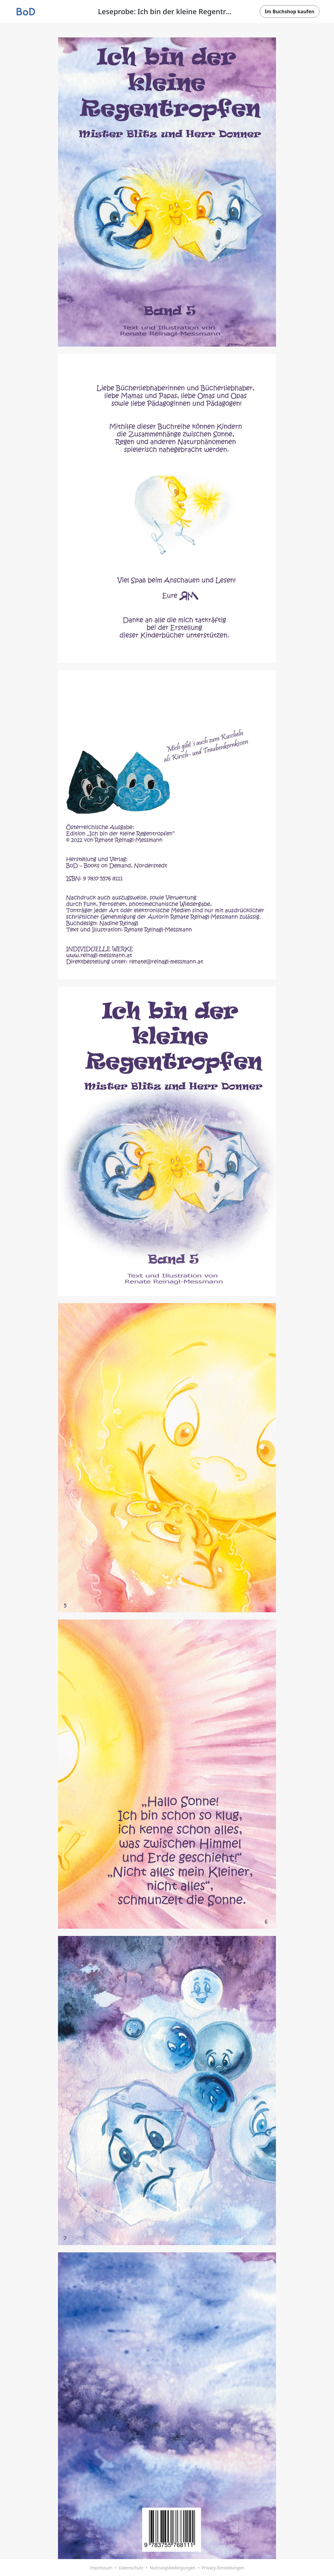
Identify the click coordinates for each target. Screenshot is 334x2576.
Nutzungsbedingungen (172, 2568)
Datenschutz (131, 2568)
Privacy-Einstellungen (223, 2568)
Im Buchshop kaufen (289, 11)
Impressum (101, 2568)
